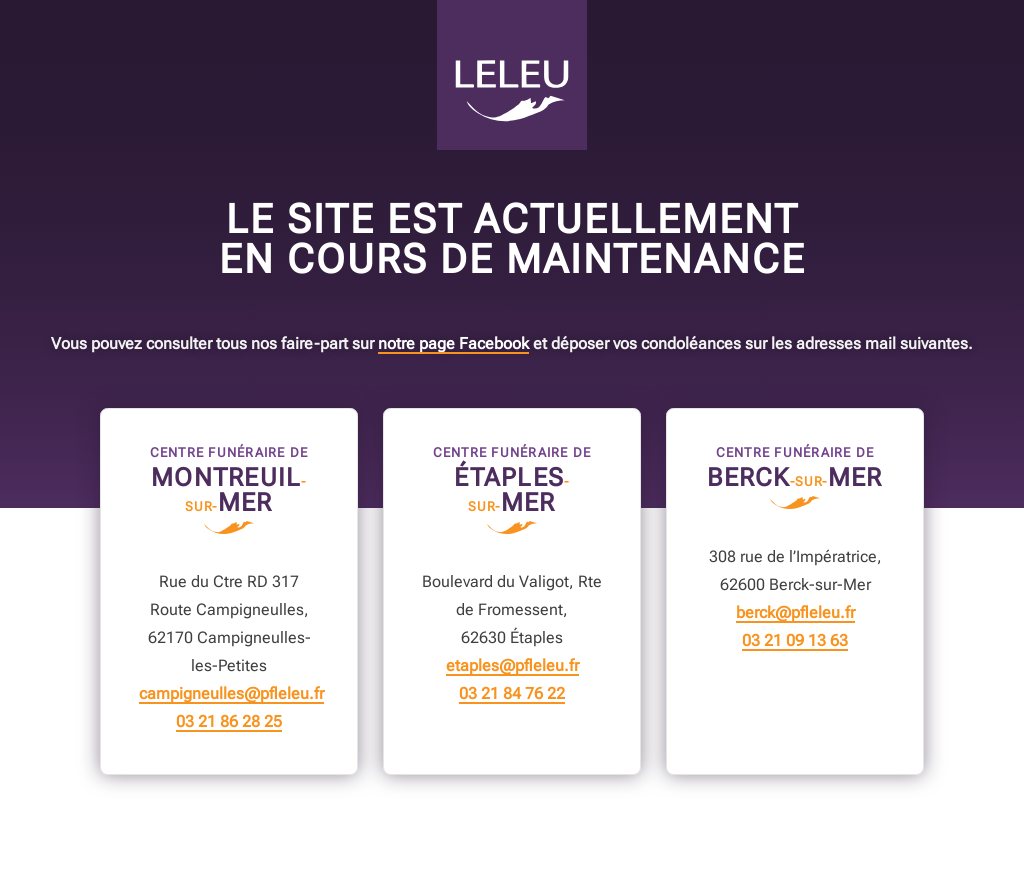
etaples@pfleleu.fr (512, 666)
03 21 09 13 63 (795, 641)
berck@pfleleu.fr (795, 613)
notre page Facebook (453, 344)
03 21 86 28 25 (229, 722)
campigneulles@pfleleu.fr (231, 694)
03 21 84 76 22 (512, 694)
